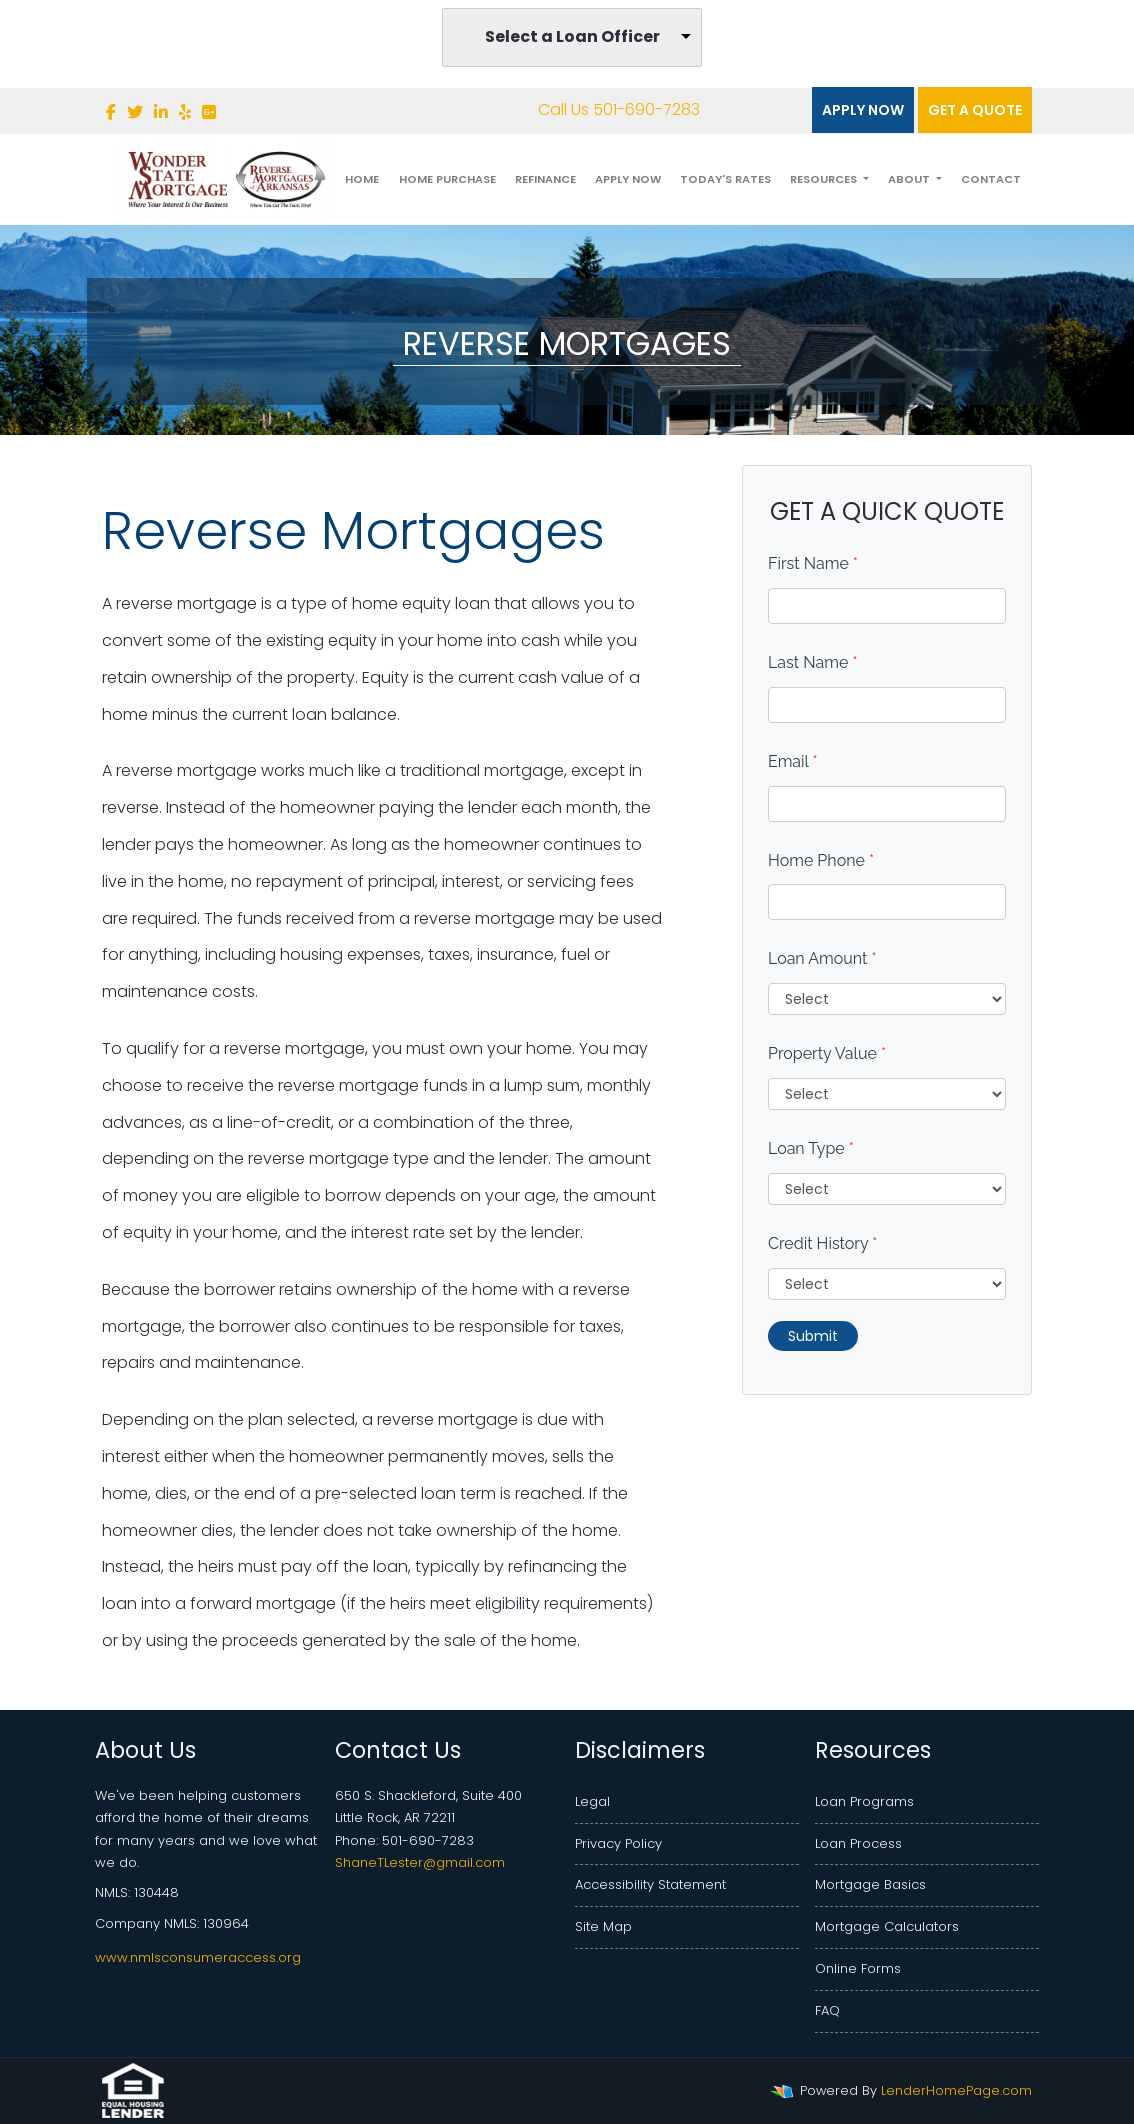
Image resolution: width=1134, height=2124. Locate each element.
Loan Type (811, 1148)
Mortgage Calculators (887, 1926)
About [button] (910, 179)
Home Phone (821, 860)
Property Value (827, 1053)
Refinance (545, 179)
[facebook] (111, 112)
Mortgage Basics (870, 1884)
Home (362, 179)
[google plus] (209, 112)
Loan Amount (822, 958)
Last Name (813, 662)
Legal (592, 1801)
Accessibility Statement (650, 1884)
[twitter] (135, 112)
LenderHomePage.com (956, 2090)
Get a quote (975, 110)
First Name (813, 563)
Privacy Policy (618, 1843)
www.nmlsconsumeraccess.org (198, 1957)
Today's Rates (725, 179)
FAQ (827, 2010)
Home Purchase (447, 179)
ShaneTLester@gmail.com (420, 1862)
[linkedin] (161, 112)
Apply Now (863, 110)
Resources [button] (825, 179)
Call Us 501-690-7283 (605, 109)
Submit (813, 1336)
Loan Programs (864, 1801)
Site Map (603, 1926)
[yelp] (185, 112)
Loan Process (858, 1843)
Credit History (822, 1243)
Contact (991, 179)
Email (793, 761)
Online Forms (858, 1968)
